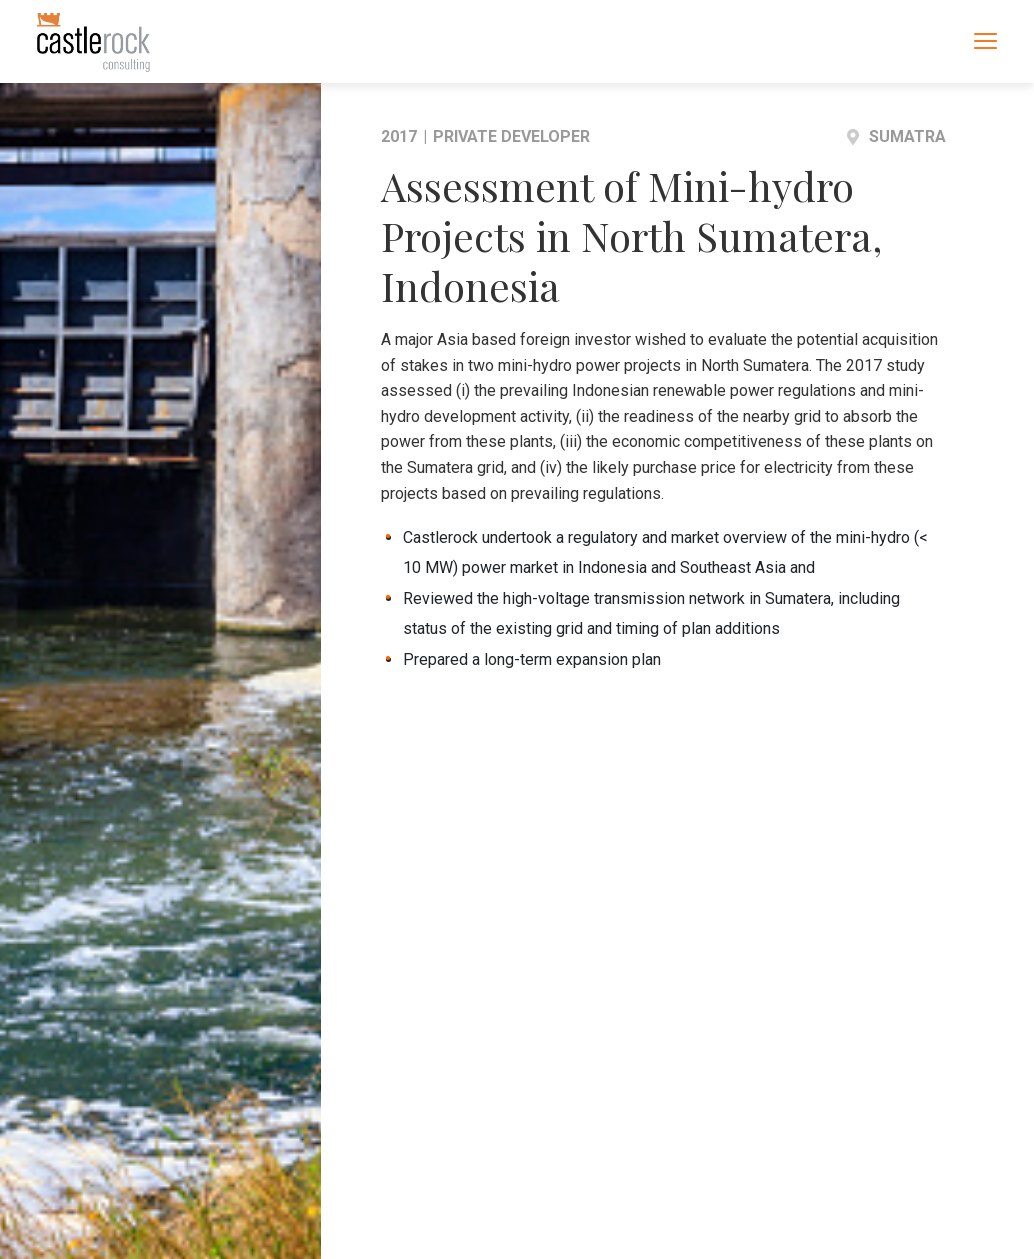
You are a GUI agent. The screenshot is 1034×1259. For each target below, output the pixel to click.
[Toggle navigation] (985, 40)
